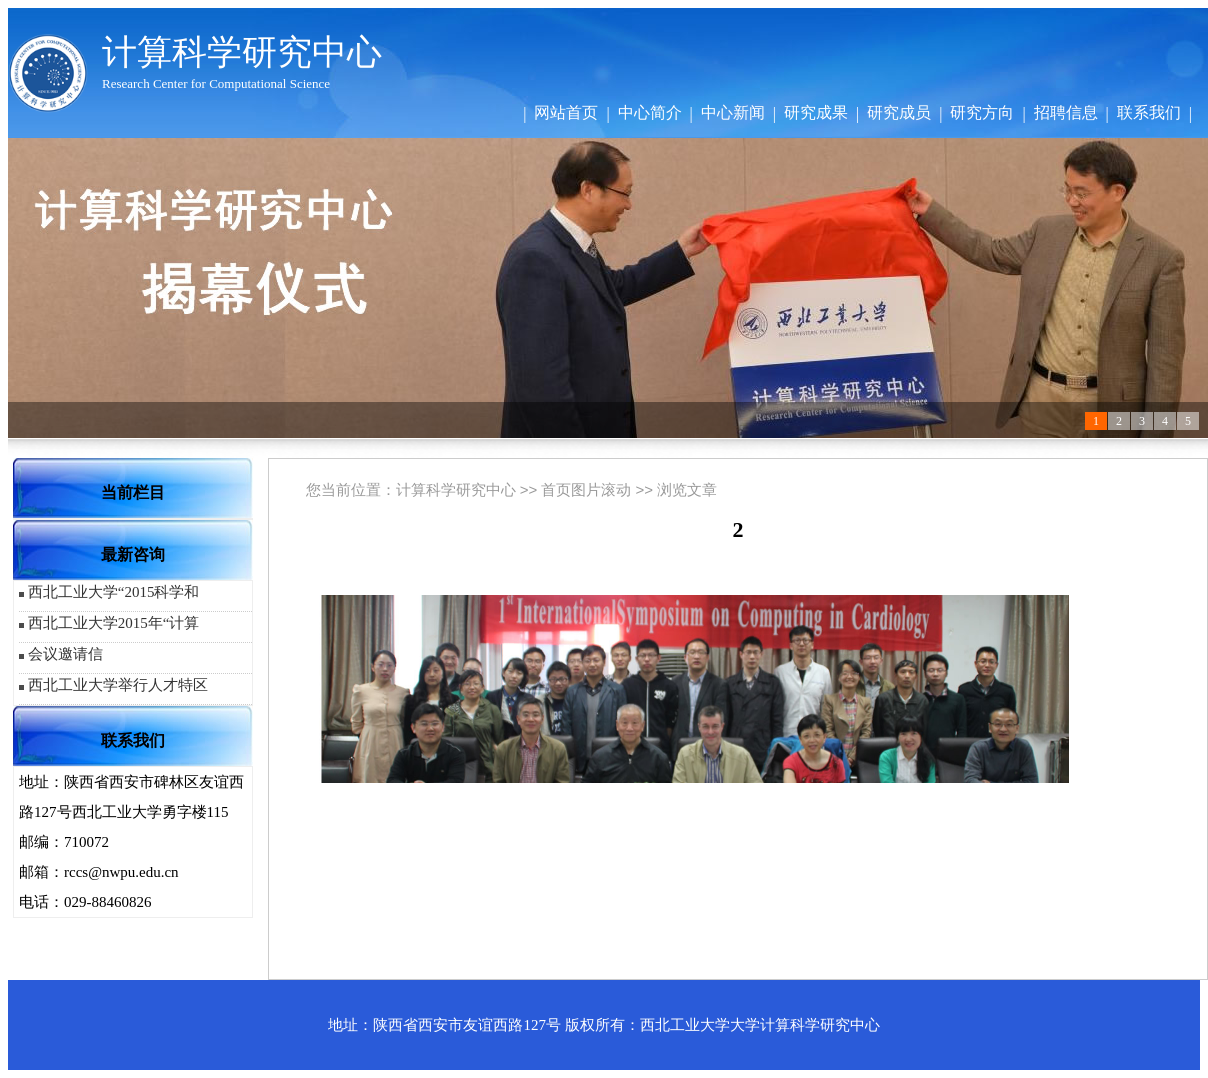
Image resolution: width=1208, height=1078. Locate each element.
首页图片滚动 (586, 489)
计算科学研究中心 (456, 489)
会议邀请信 (65, 654)
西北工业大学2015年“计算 (114, 623)
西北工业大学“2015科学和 (114, 592)
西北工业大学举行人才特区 (118, 685)
